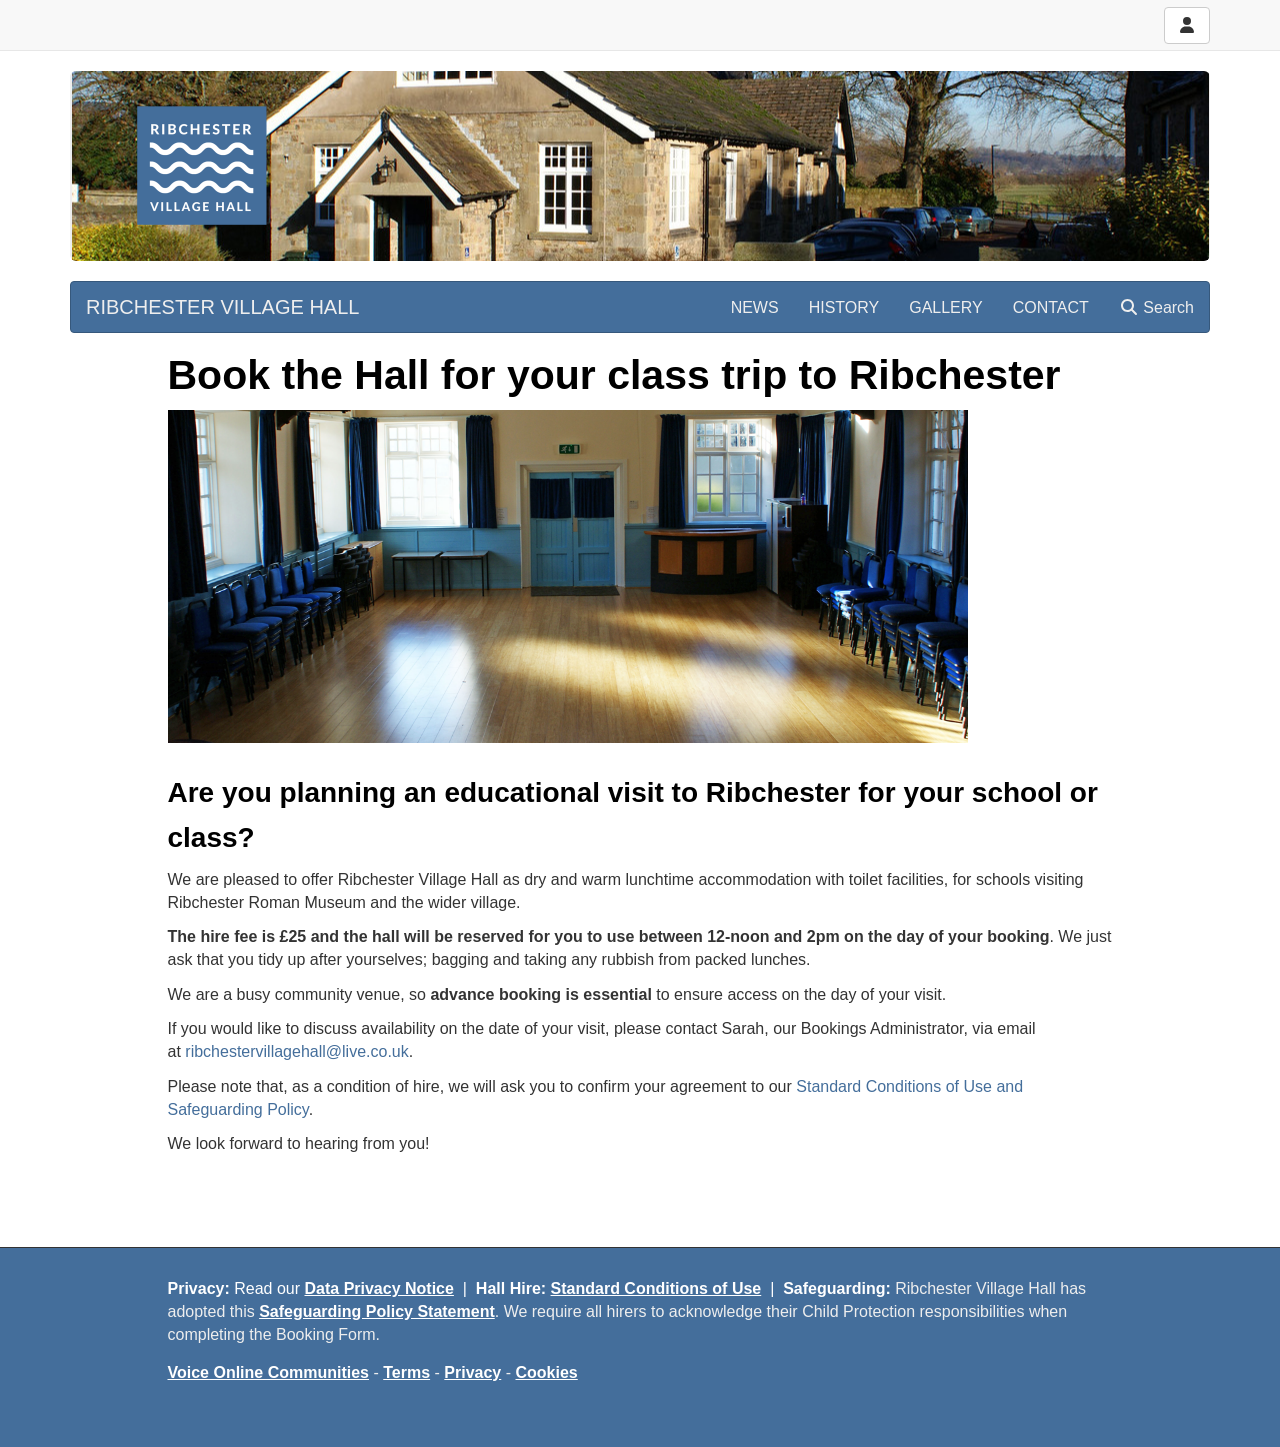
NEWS (755, 307)
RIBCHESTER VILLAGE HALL (222, 307)
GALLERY (946, 307)
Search (1156, 307)
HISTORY (844, 307)
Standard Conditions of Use (656, 1288)
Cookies (547, 1372)
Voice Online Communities (269, 1372)
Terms (406, 1372)
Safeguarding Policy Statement (377, 1311)
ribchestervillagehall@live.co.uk (296, 1051)
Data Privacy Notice (379, 1288)
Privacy (472, 1372)
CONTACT (1051, 307)
